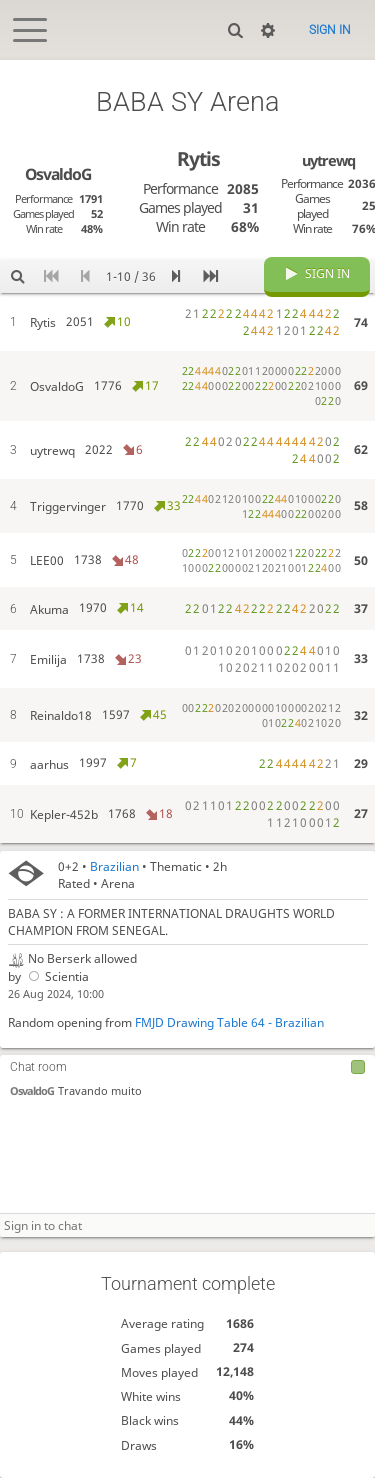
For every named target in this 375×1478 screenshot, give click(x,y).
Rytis (198, 158)
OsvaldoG (32, 1090)
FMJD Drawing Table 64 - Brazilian (229, 1022)
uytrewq (328, 160)
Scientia (57, 976)
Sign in (330, 30)
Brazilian (114, 866)
